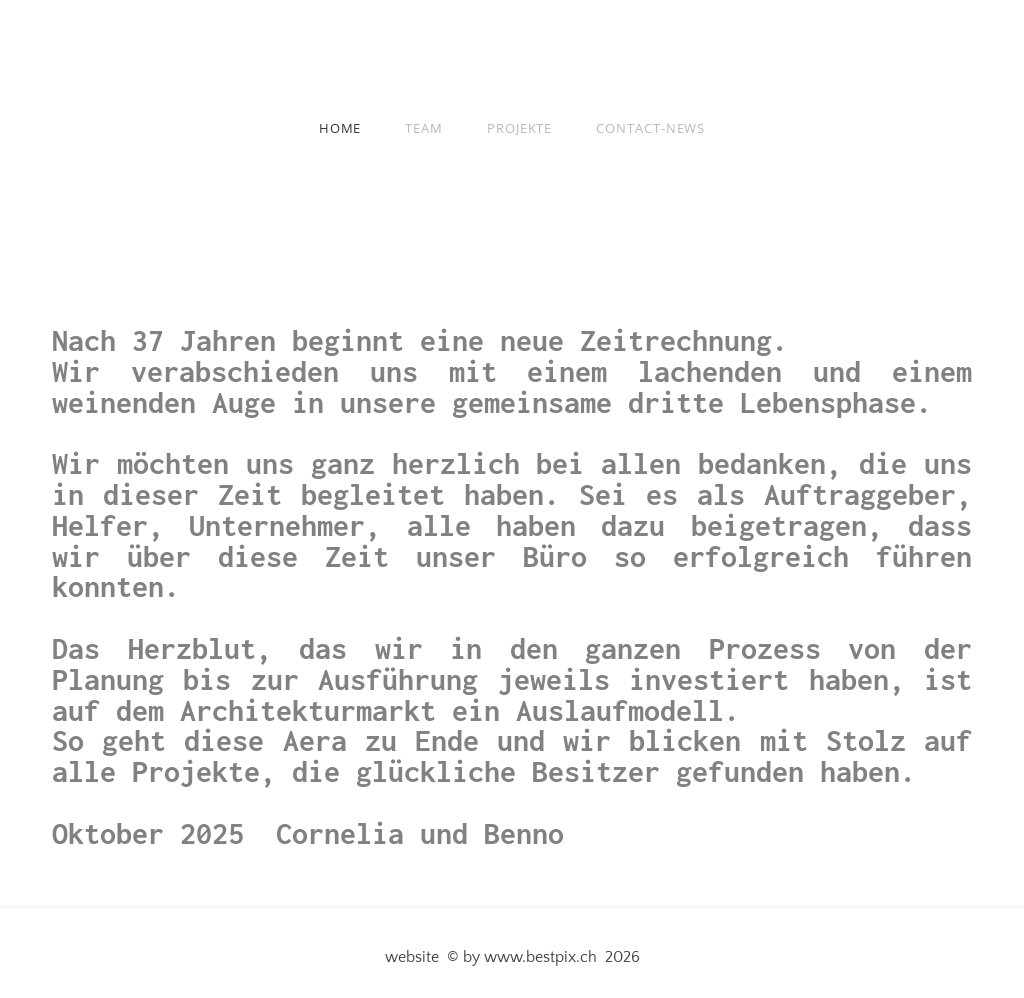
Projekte (519, 128)
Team (424, 128)
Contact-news (650, 128)
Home (340, 128)
